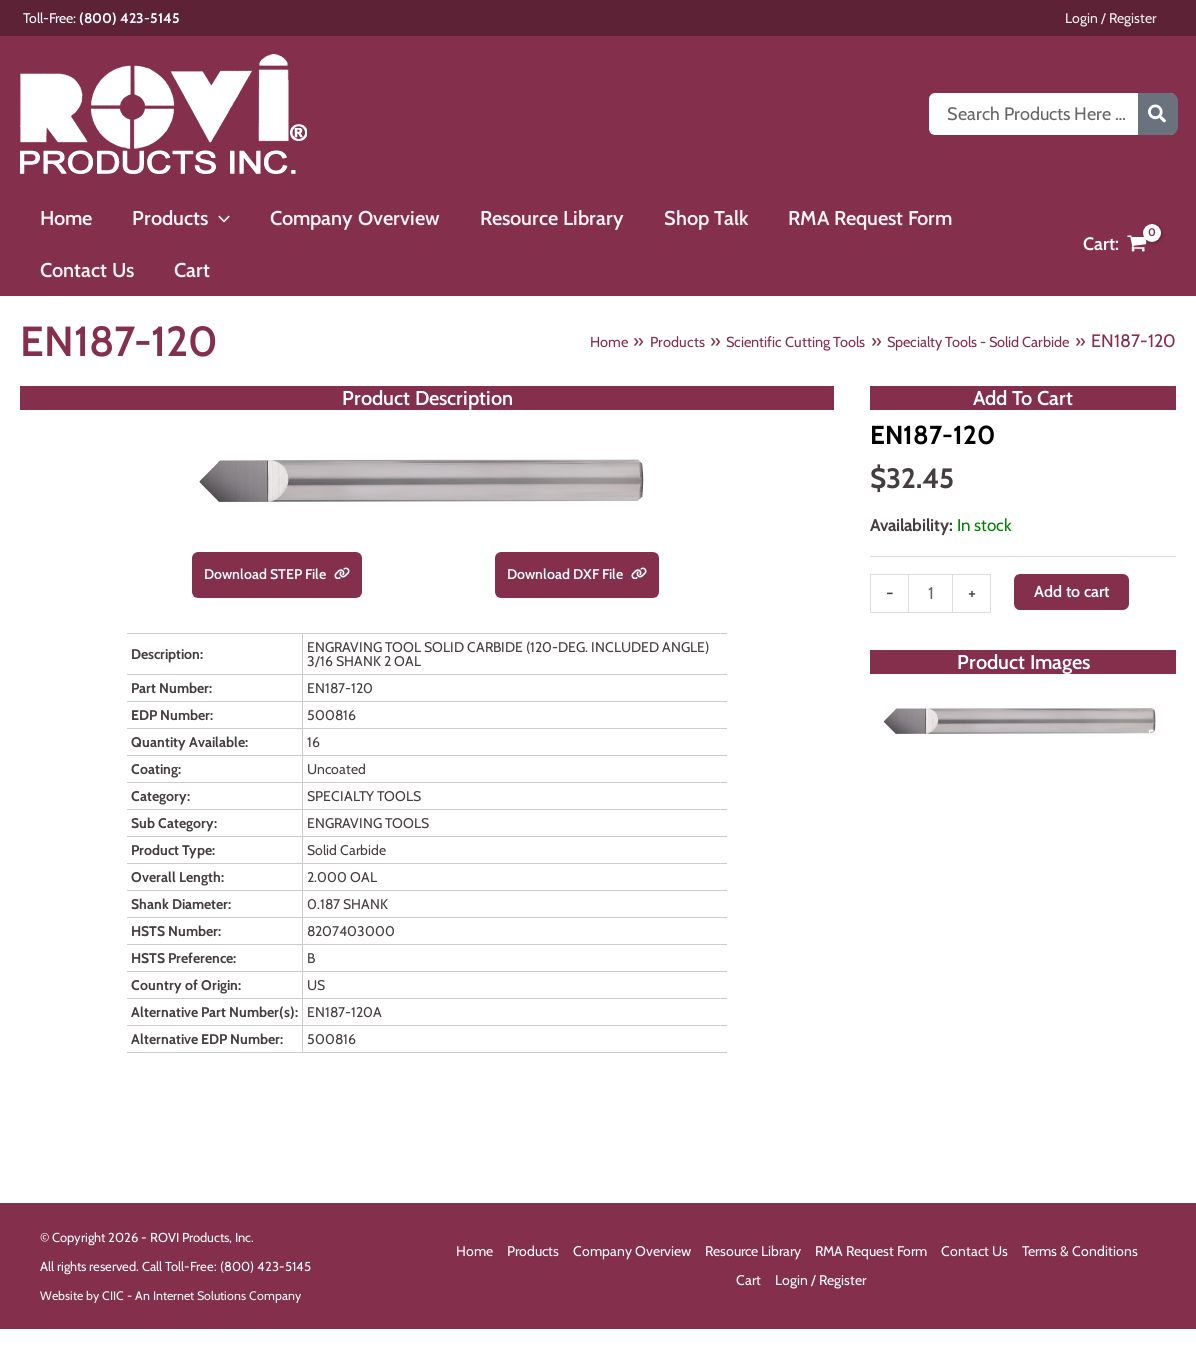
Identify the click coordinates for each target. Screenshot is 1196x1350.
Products (533, 1254)
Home (474, 1254)
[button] (207, 218)
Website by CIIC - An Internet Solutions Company (174, 1298)
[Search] (1158, 114)
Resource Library (753, 1254)
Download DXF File (577, 574)
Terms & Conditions (1080, 1254)
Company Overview (632, 1254)
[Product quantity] (931, 600)
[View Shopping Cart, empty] (1115, 244)
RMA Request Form (871, 1254)
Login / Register (1130, 18)
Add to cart (1075, 596)
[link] (352, 575)
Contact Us (974, 1254)
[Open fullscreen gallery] (1156, 746)
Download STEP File (277, 574)
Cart (748, 1283)
